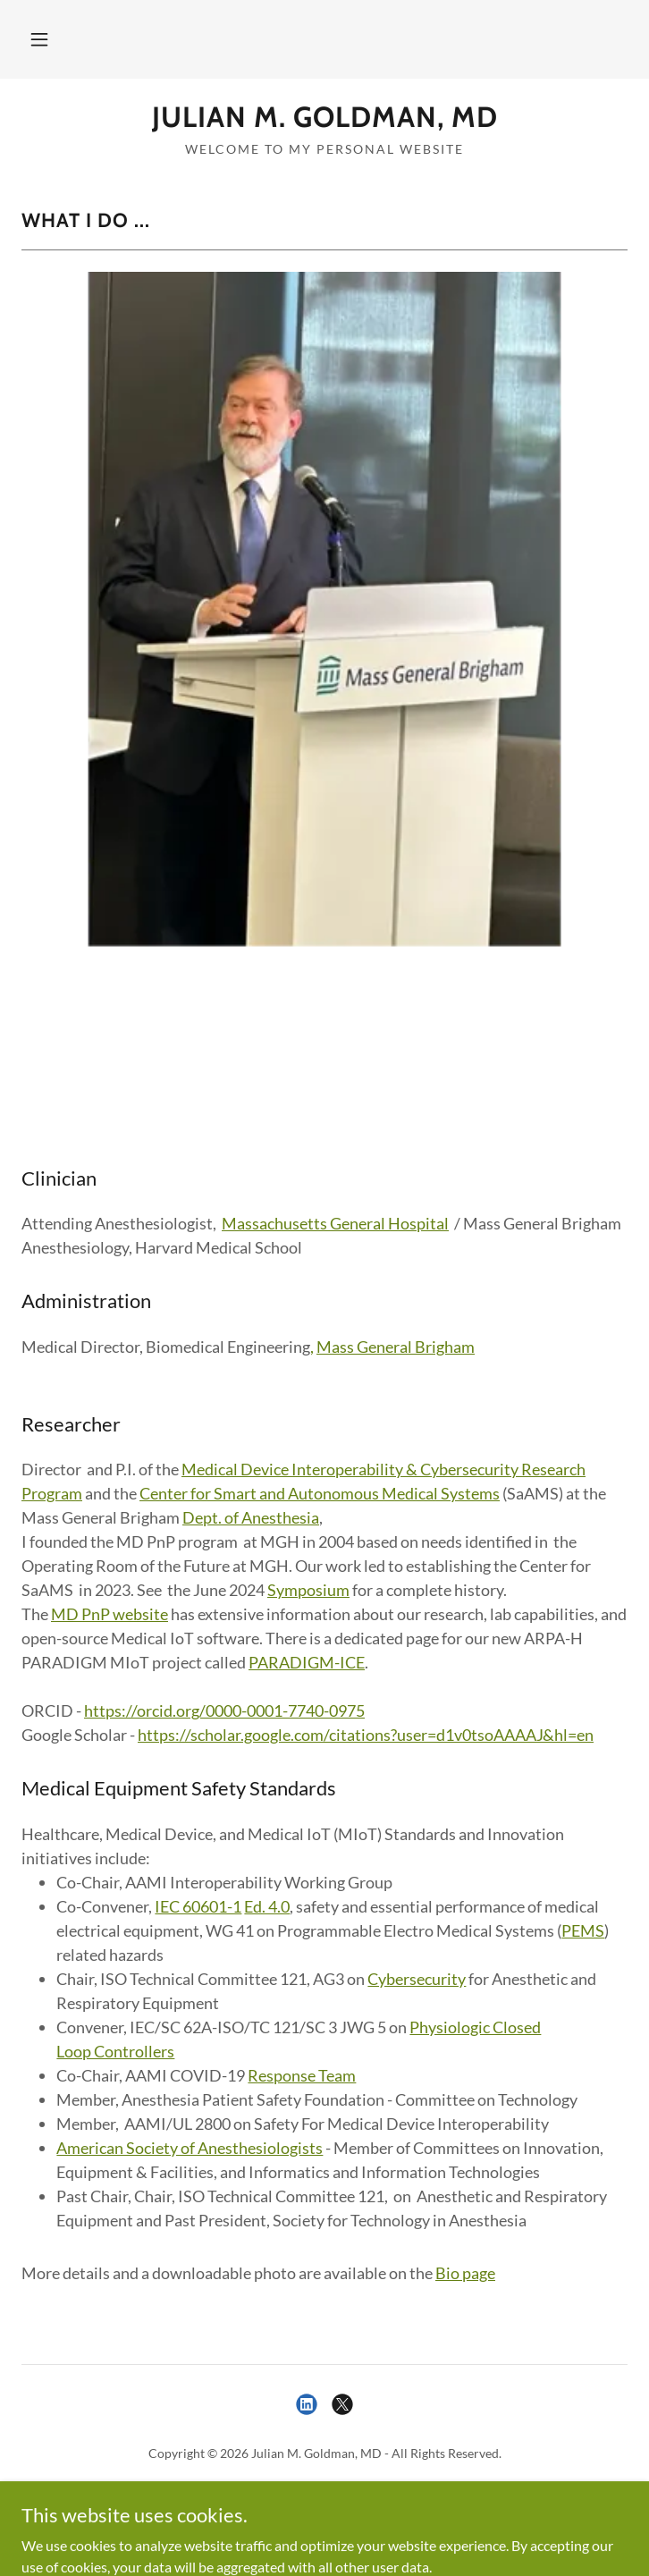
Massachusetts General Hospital (335, 1223)
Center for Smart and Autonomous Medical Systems (319, 1493)
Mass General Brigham (395, 1346)
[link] (324, 117)
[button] (39, 39)
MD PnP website (109, 1614)
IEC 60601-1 (198, 1906)
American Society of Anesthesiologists (189, 2148)
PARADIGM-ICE (307, 1662)
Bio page (465, 2273)
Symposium (308, 1590)
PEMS (582, 1930)
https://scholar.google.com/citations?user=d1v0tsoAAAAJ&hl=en (366, 1734)
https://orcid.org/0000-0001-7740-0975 (224, 1710)
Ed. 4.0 (267, 1906)
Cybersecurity (416, 1979)
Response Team (302, 2075)
